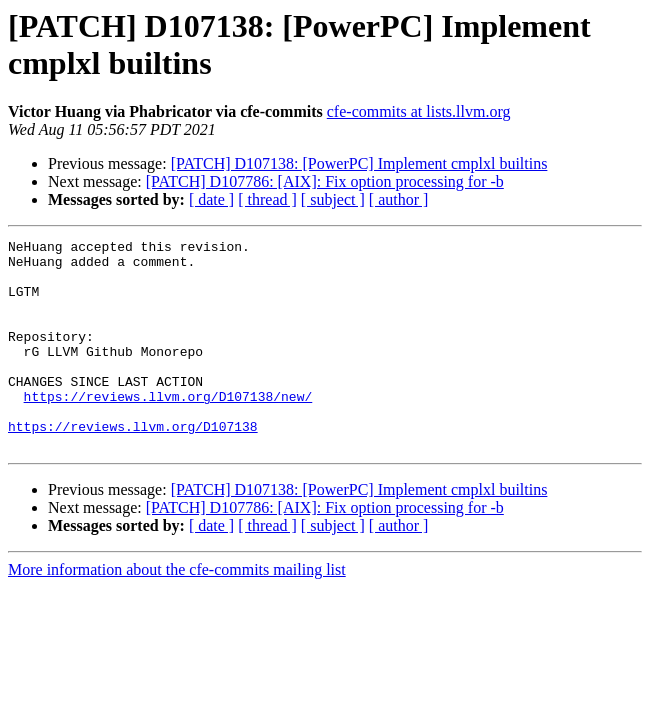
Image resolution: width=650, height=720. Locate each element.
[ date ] (211, 199)
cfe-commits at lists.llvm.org (419, 111)
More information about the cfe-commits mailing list (177, 611)
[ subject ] (333, 199)
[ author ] (399, 199)
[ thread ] (267, 199)
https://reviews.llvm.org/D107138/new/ (168, 429)
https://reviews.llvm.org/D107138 (133, 465)
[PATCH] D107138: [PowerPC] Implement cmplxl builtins (359, 163)
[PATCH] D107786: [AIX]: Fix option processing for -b (325, 181)
